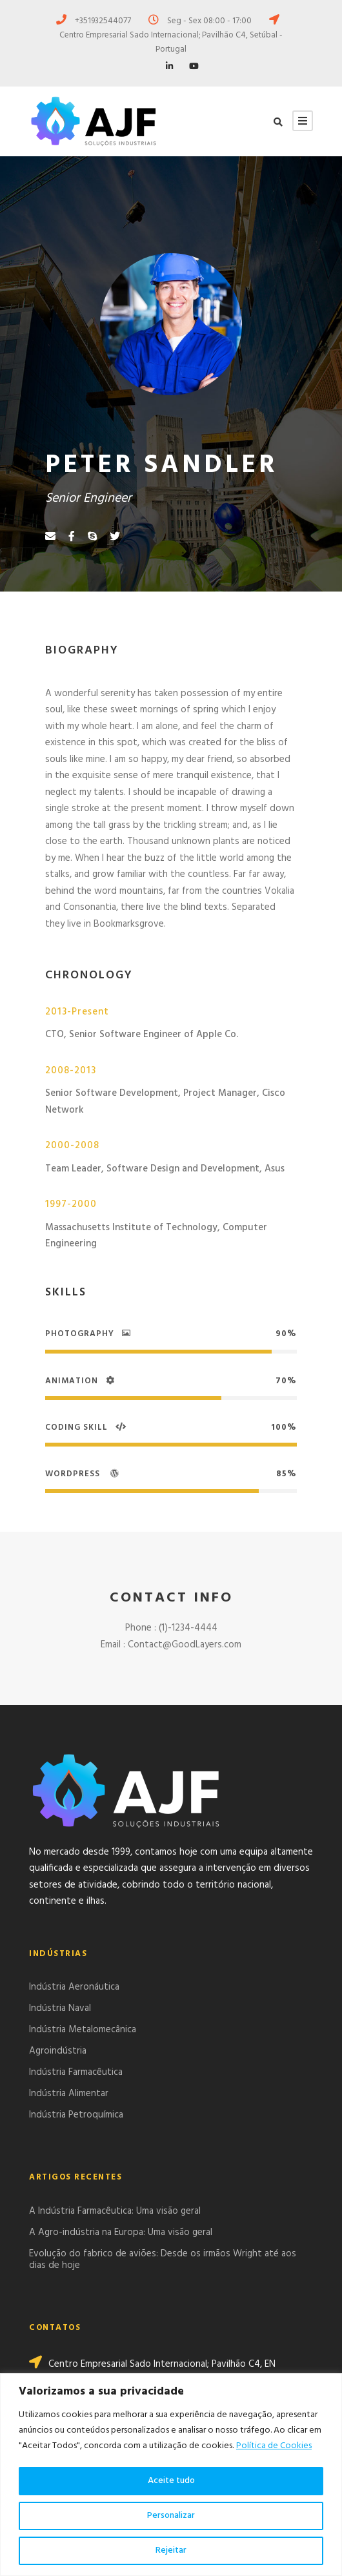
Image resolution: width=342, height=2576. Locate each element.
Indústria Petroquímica (76, 2115)
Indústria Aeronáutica (74, 1987)
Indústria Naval (60, 2008)
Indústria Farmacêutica (76, 2072)
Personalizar (171, 2515)
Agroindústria (57, 2051)
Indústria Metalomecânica (82, 2029)
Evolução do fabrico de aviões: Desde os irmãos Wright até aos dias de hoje (162, 2259)
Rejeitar (171, 2550)
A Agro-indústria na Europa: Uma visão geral (120, 2232)
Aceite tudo (171, 2480)
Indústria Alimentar (68, 2093)
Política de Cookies (274, 2445)
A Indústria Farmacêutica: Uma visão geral (115, 2211)
